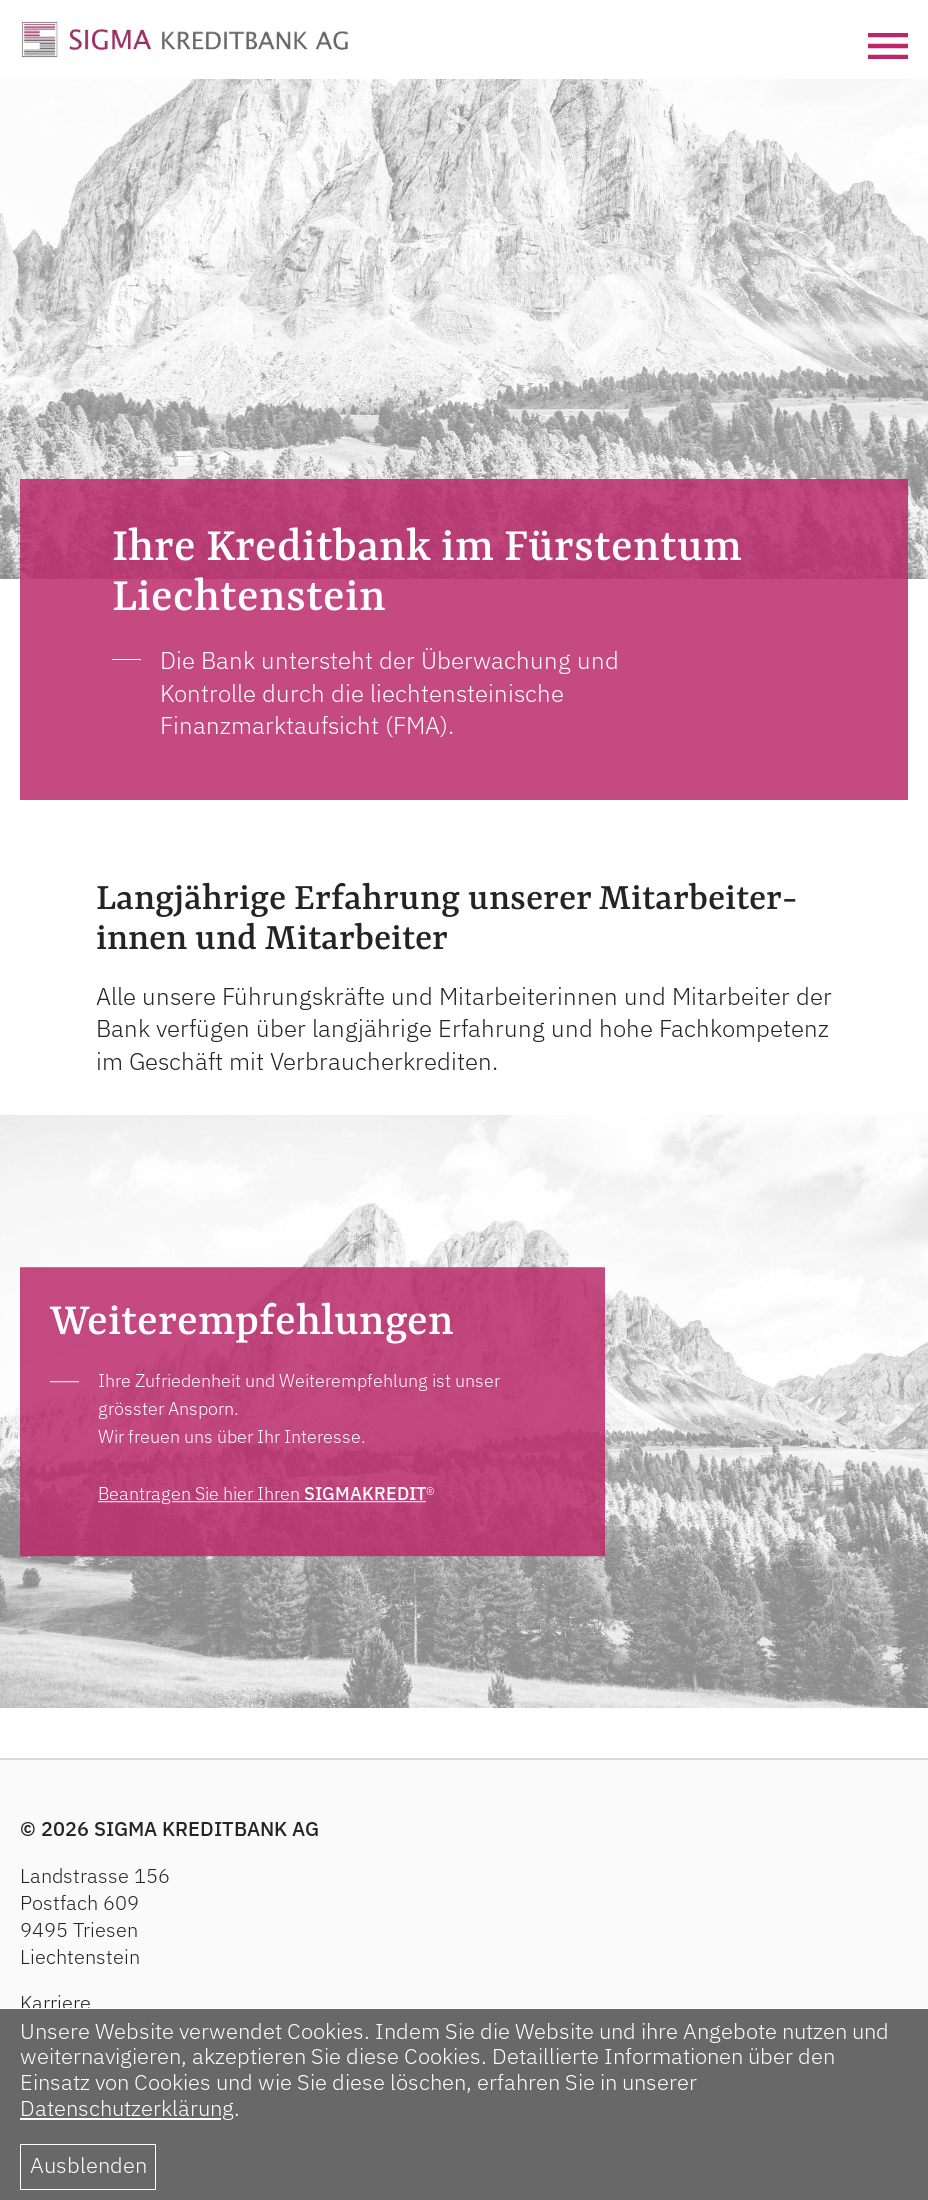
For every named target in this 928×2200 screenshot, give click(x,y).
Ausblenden (88, 2165)
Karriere (55, 2002)
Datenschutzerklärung (127, 2108)
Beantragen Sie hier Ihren (262, 1493)
